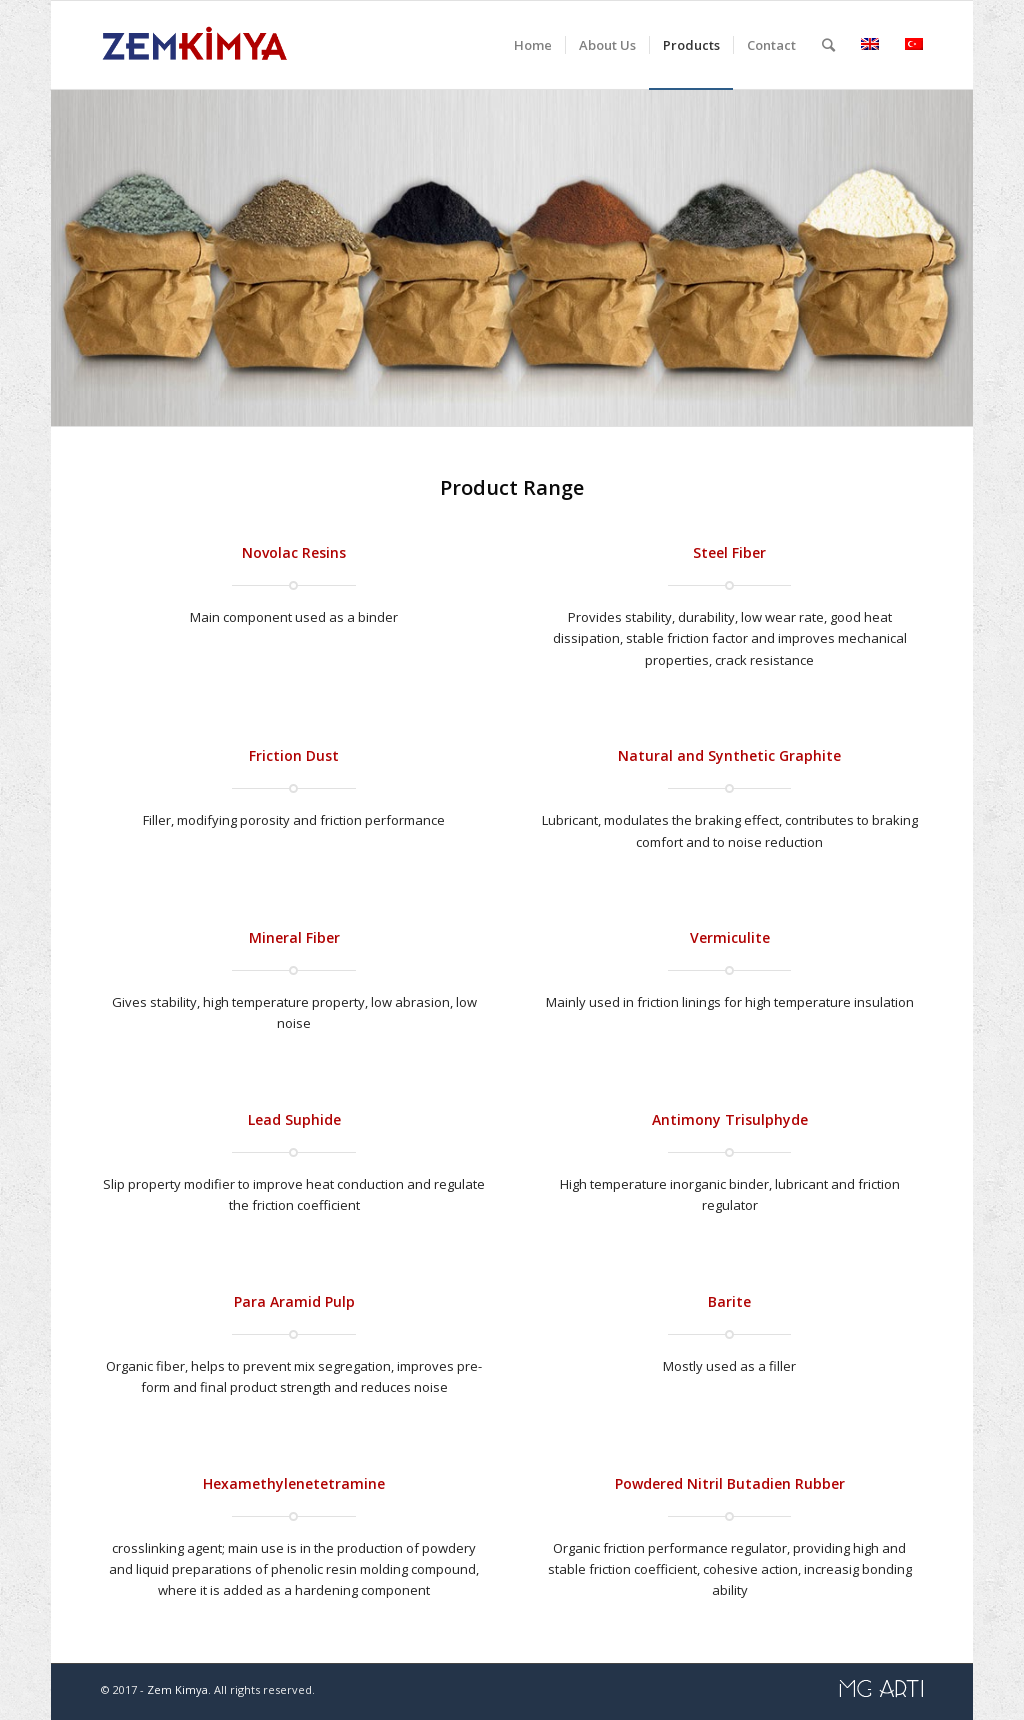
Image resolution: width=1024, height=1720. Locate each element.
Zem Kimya (177, 1689)
